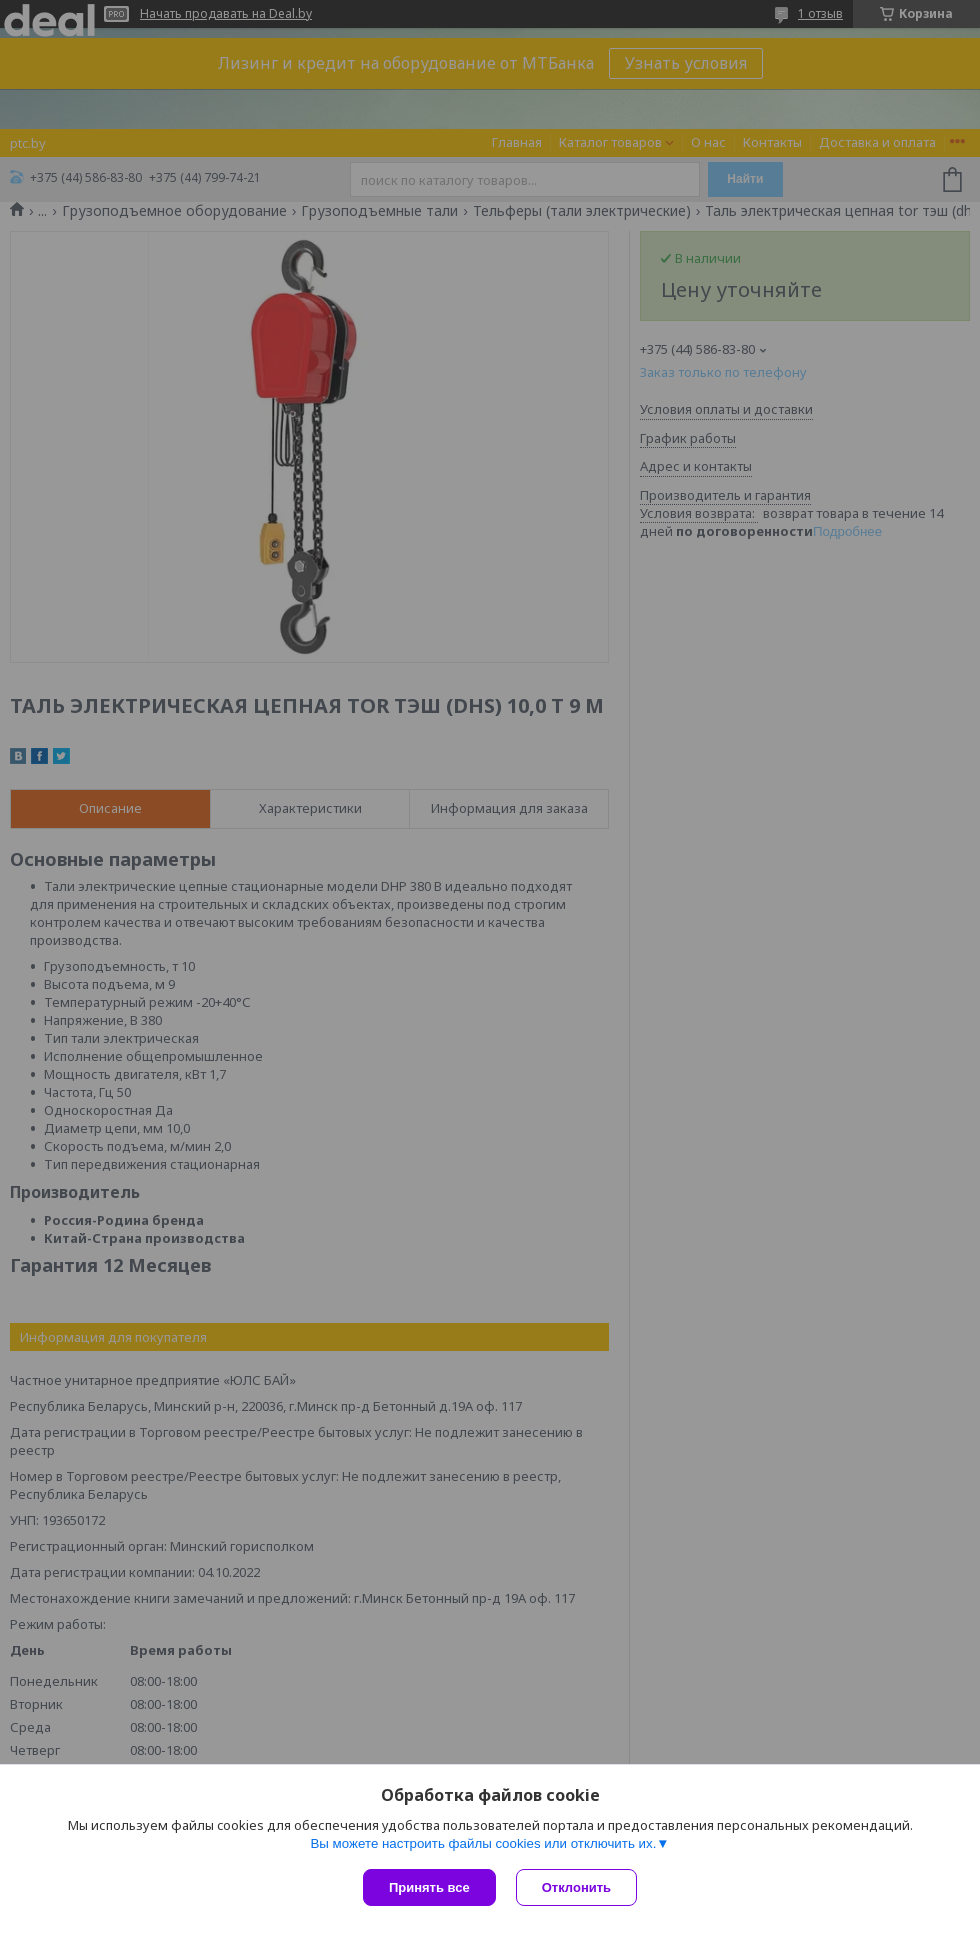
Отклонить (576, 1887)
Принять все (429, 1887)
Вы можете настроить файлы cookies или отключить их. (483, 1843)
